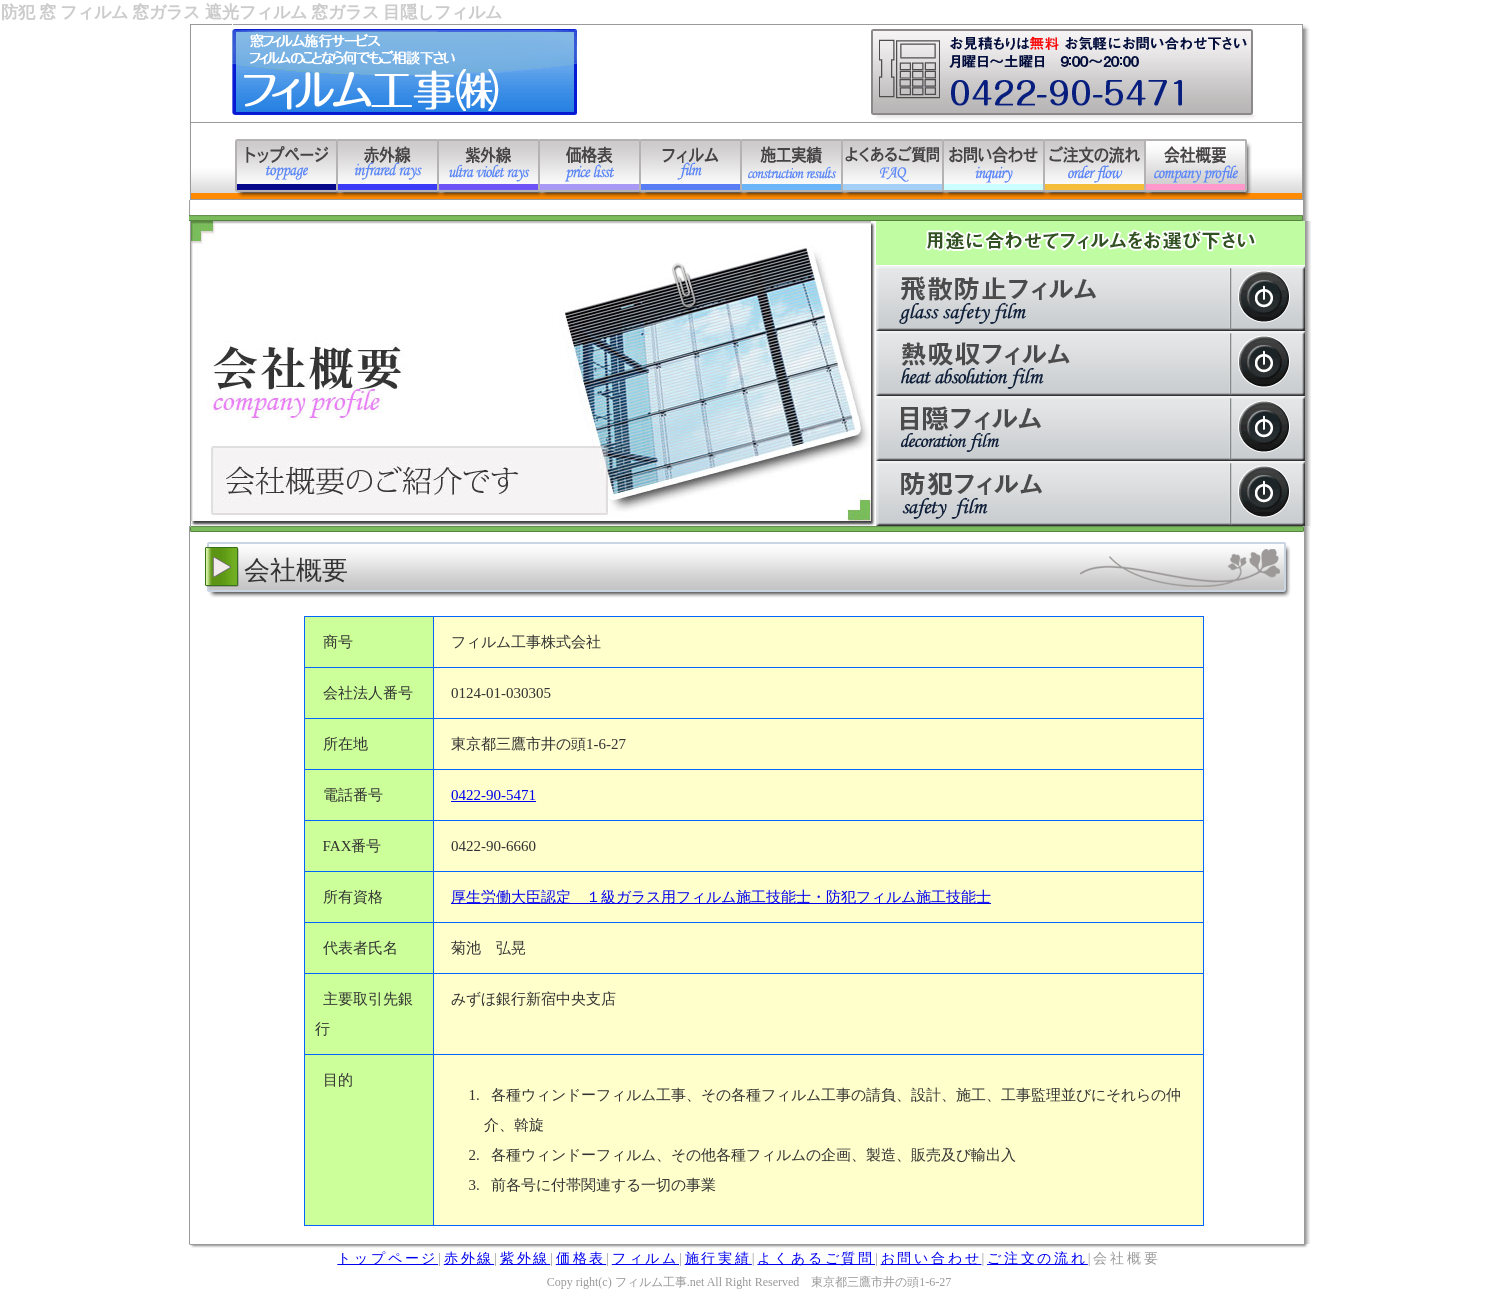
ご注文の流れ (1037, 1258)
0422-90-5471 (493, 795)
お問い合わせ (931, 1258)
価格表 (581, 1258)
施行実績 (718, 1258)
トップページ (387, 1258)
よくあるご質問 (816, 1258)
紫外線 (525, 1258)
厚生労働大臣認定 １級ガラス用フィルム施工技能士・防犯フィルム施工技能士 (721, 897)
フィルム (645, 1258)
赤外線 (469, 1258)
